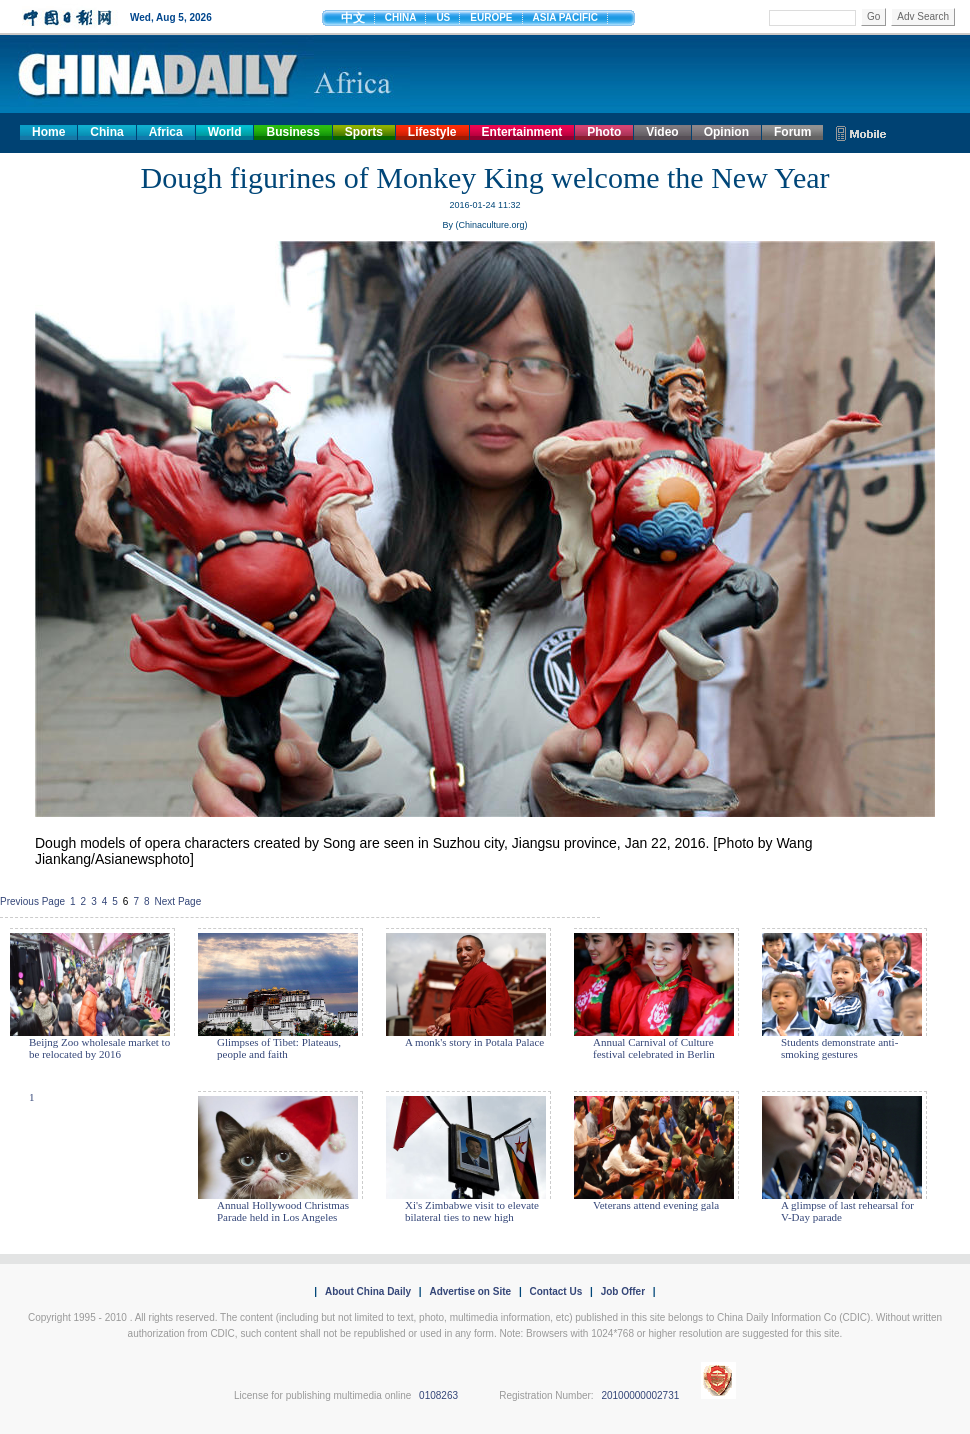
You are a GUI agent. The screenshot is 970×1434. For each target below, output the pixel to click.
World (225, 132)
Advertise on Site (470, 1291)
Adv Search (923, 16)
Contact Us (555, 1291)
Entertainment (522, 132)
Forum (792, 132)
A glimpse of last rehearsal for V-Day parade (847, 1211)
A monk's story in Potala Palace (474, 1042)
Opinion (726, 132)
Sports (364, 132)
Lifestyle (432, 132)
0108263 (438, 1395)
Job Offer (623, 1291)
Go (873, 16)
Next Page (178, 901)
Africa (166, 132)
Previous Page (32, 901)
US (443, 17)
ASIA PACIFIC (566, 17)
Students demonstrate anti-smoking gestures (839, 1048)
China (106, 132)
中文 (353, 18)
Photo (604, 132)
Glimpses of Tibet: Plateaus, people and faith (279, 1048)
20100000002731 (640, 1395)
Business (292, 132)
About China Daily (368, 1291)
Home (48, 132)
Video (662, 132)
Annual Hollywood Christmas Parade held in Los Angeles (283, 1211)
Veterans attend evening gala (656, 1205)
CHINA (401, 17)
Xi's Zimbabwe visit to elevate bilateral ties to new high (472, 1211)
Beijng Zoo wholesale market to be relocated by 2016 (99, 1048)
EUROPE (491, 17)
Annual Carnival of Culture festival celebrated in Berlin (654, 1048)
